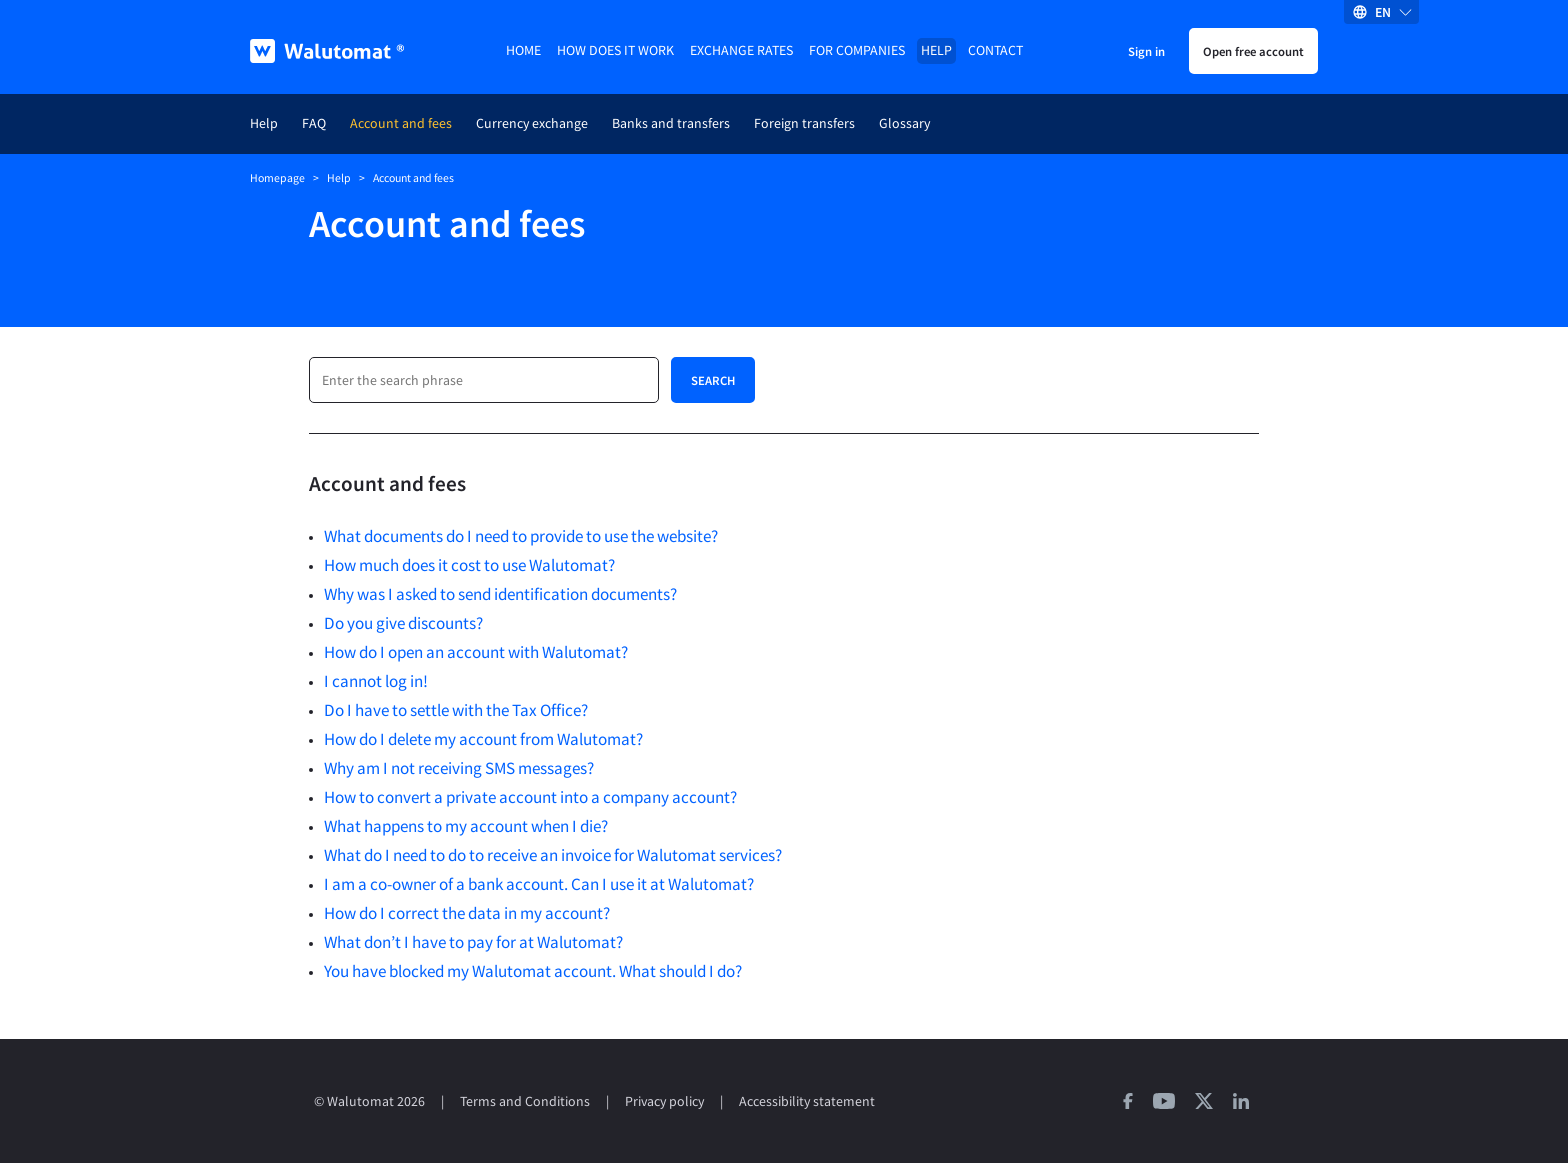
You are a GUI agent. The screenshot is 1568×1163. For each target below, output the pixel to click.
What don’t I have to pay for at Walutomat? (473, 942)
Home (523, 50)
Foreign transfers (804, 123)
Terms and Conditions (525, 1101)
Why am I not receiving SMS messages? (459, 768)
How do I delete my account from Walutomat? (483, 739)
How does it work (615, 50)
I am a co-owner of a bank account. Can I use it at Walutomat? (539, 884)
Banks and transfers (671, 123)
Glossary (904, 123)
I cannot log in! (376, 681)
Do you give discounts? (403, 623)
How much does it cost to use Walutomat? (469, 565)
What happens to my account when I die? (466, 826)
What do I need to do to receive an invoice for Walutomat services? (553, 855)
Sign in (1146, 51)
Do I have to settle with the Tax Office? (456, 710)
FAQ (314, 123)
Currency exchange (532, 123)
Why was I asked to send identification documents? (500, 594)
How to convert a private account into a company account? (530, 797)
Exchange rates (741, 50)
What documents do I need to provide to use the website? (521, 536)
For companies (857, 50)
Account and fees (401, 123)
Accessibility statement (807, 1101)
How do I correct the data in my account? (467, 913)
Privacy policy (664, 1101)
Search (713, 380)
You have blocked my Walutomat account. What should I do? (533, 971)
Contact (995, 50)
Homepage (277, 178)
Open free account (1253, 51)
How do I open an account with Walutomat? (476, 652)
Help (936, 50)
